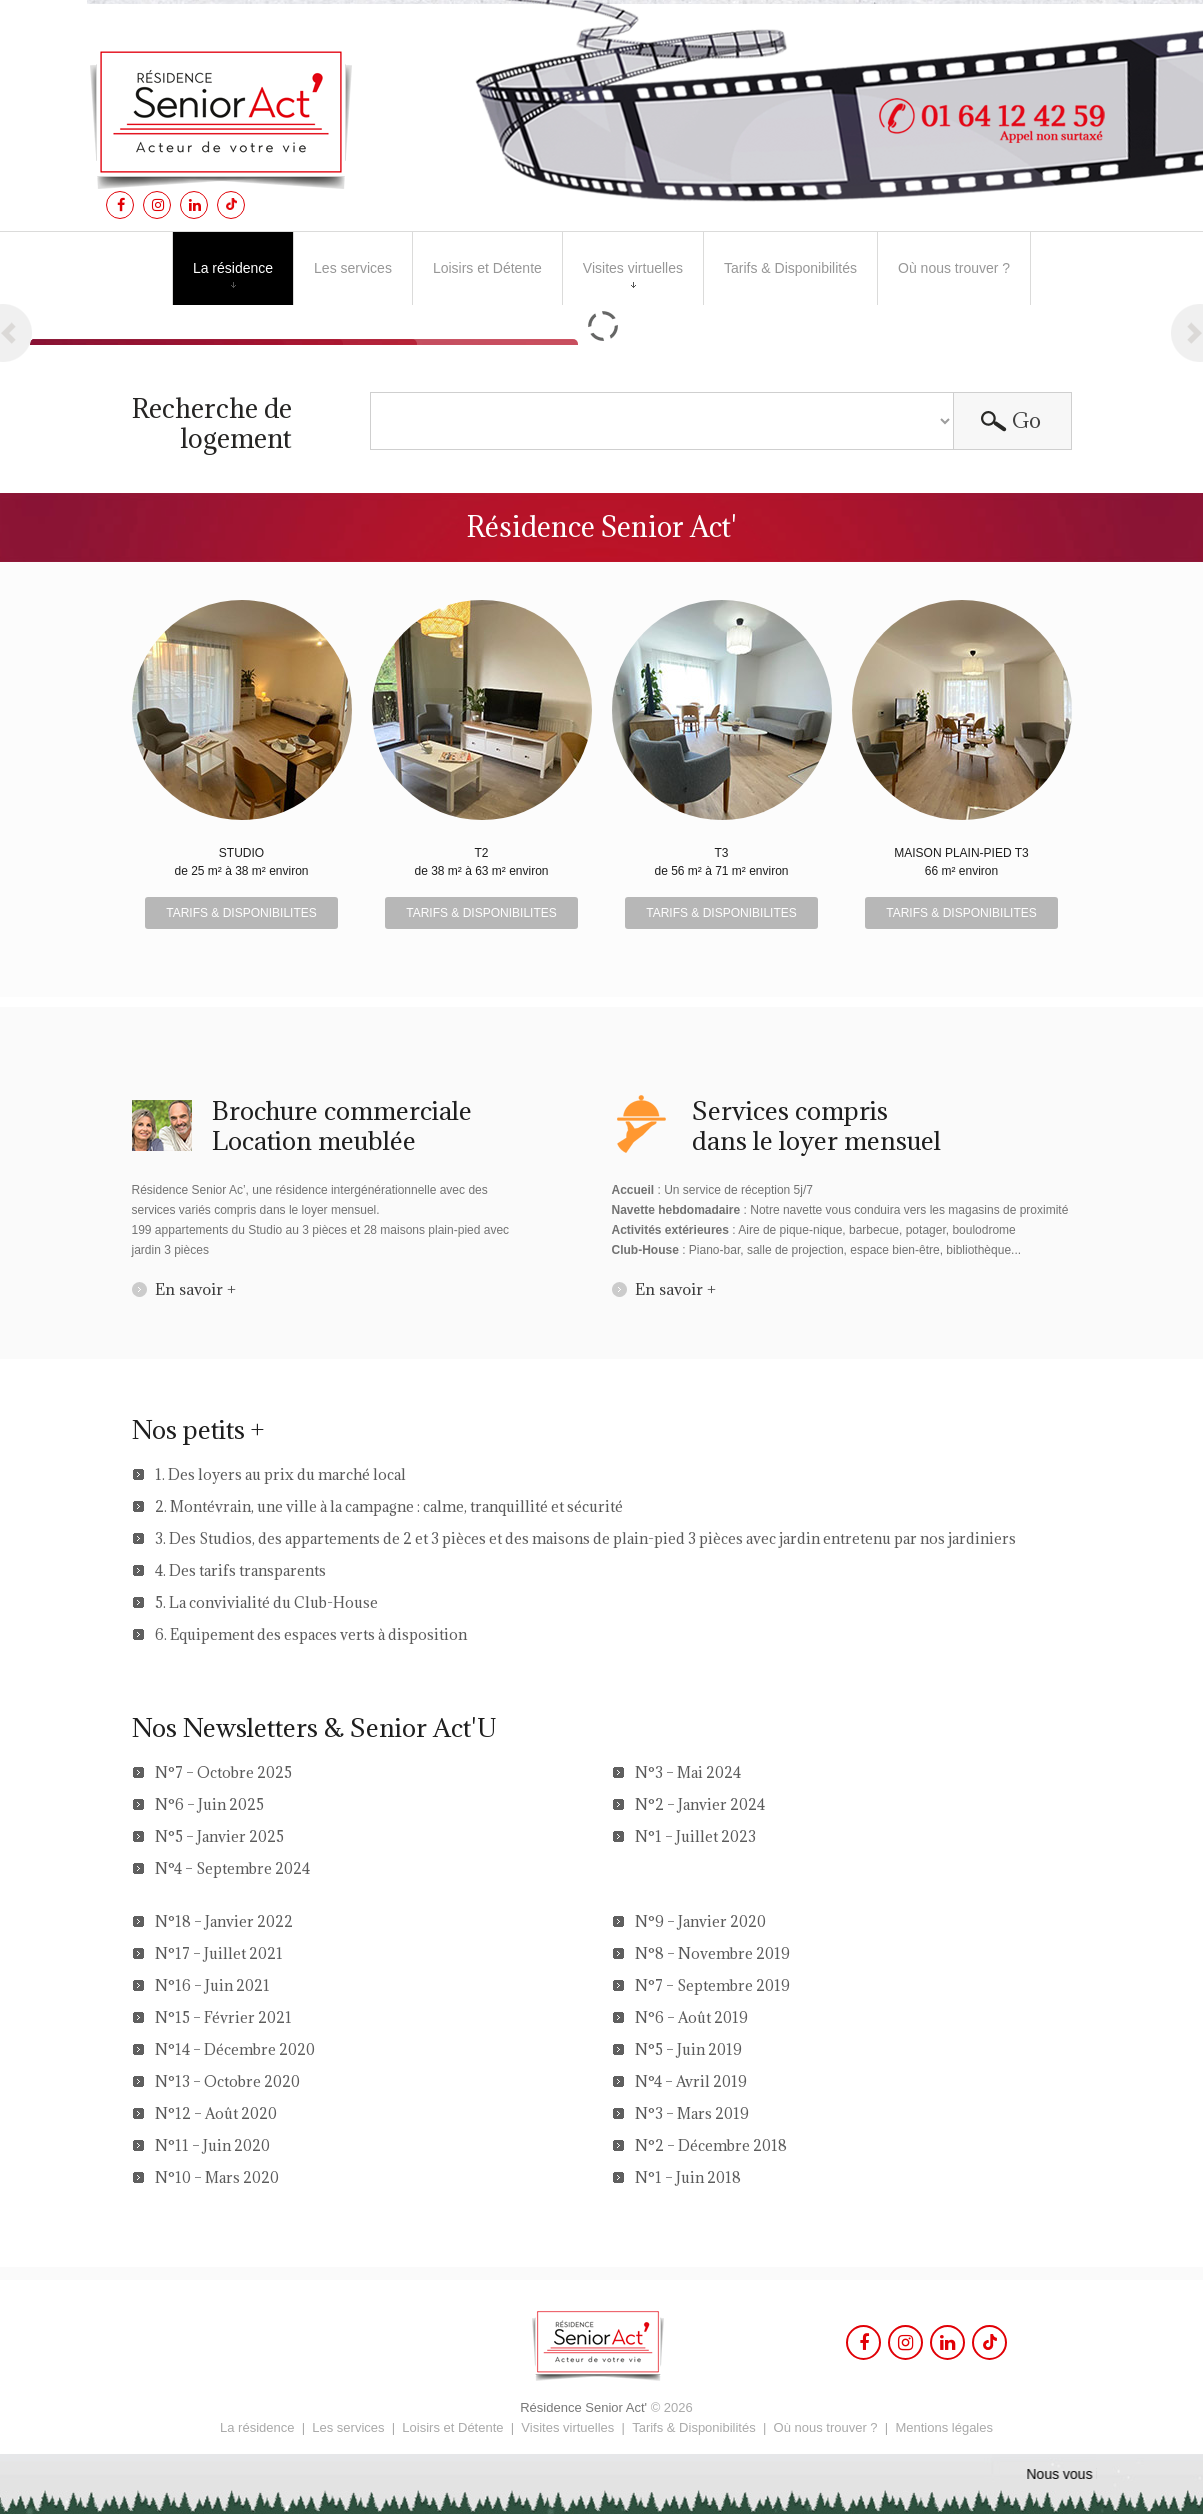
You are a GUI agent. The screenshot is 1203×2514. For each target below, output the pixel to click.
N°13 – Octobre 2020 (227, 2081)
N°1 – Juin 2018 (688, 2177)
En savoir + (195, 1289)
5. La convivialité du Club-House (266, 1602)
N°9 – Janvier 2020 (700, 1921)
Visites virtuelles (633, 274)
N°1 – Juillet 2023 (695, 1836)
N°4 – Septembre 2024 (232, 1868)
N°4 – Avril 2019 (691, 2081)
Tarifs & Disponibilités (790, 268)
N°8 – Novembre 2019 (712, 1953)
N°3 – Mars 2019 (692, 2113)
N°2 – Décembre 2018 (711, 2145)
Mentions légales (944, 2427)
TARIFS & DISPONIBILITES (241, 913)
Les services (353, 268)
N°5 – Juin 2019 (688, 2049)
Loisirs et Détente (487, 268)
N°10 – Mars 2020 (217, 2177)
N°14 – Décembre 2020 (235, 2049)
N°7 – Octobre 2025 (223, 1772)
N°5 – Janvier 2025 (219, 1836)
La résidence (233, 268)
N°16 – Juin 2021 (212, 1985)
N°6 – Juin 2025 (209, 1804)
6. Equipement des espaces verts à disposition (311, 1634)
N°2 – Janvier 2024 (700, 1804)
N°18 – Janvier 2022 (224, 1921)
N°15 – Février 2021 (223, 2017)
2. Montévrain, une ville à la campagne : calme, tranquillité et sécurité (389, 1506)
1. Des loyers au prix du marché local (280, 1474)
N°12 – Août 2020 (216, 2113)
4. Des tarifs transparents (240, 1570)
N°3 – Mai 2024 (688, 1772)
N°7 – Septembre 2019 (712, 1985)
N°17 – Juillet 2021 (219, 1953)
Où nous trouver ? (954, 268)
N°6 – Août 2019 (691, 2017)
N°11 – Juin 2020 (212, 2145)
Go (1026, 420)
